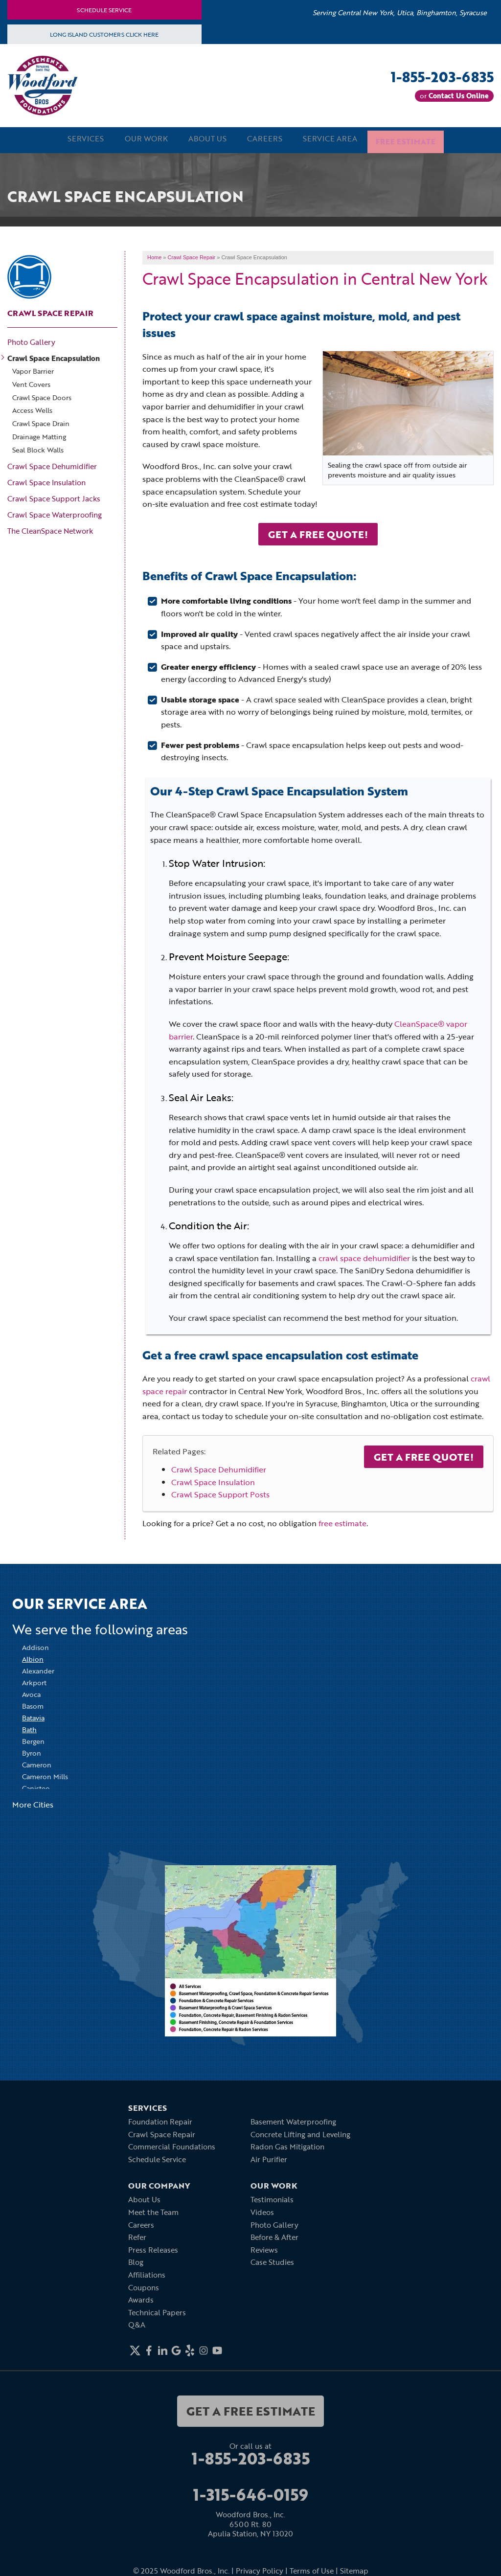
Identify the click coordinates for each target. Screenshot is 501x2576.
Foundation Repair (160, 2120)
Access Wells (32, 409)
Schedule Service (104, 9)
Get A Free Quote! (318, 532)
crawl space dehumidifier (364, 1256)
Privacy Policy (259, 2568)
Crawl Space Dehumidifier (218, 1468)
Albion (33, 1657)
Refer (137, 2235)
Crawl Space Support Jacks (53, 496)
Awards (141, 2298)
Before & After (274, 2235)
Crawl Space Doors (41, 396)
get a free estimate (250, 2409)
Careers (267, 139)
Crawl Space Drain (40, 422)
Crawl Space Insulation (213, 1480)
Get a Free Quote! (424, 1454)
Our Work (137, 139)
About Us (204, 139)
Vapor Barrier (33, 370)
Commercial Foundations (171, 2145)
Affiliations (146, 2273)
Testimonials (272, 2197)
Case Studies (272, 2260)
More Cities (32, 1803)
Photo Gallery (31, 340)
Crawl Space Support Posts (220, 1493)
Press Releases (153, 2247)
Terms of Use (312, 2568)
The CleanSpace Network (50, 528)
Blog (135, 2260)
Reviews (264, 2247)
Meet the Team (153, 2210)
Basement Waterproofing (293, 2120)
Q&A (136, 2323)
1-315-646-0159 (250, 2493)
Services (71, 139)
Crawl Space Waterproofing (54, 512)
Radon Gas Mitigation (287, 2145)
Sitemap (354, 2568)
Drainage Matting (39, 435)
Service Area (337, 139)
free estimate (342, 1521)
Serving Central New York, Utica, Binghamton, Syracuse (400, 12)
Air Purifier (268, 2157)
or (454, 95)
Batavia (33, 1716)
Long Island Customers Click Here (104, 34)
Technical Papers (157, 2310)
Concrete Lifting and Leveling (300, 2132)
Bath (29, 1728)
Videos (262, 2210)
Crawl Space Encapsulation (53, 356)
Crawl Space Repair (50, 311)
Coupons (143, 2285)
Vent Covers (31, 383)
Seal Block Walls (38, 448)
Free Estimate (418, 139)
